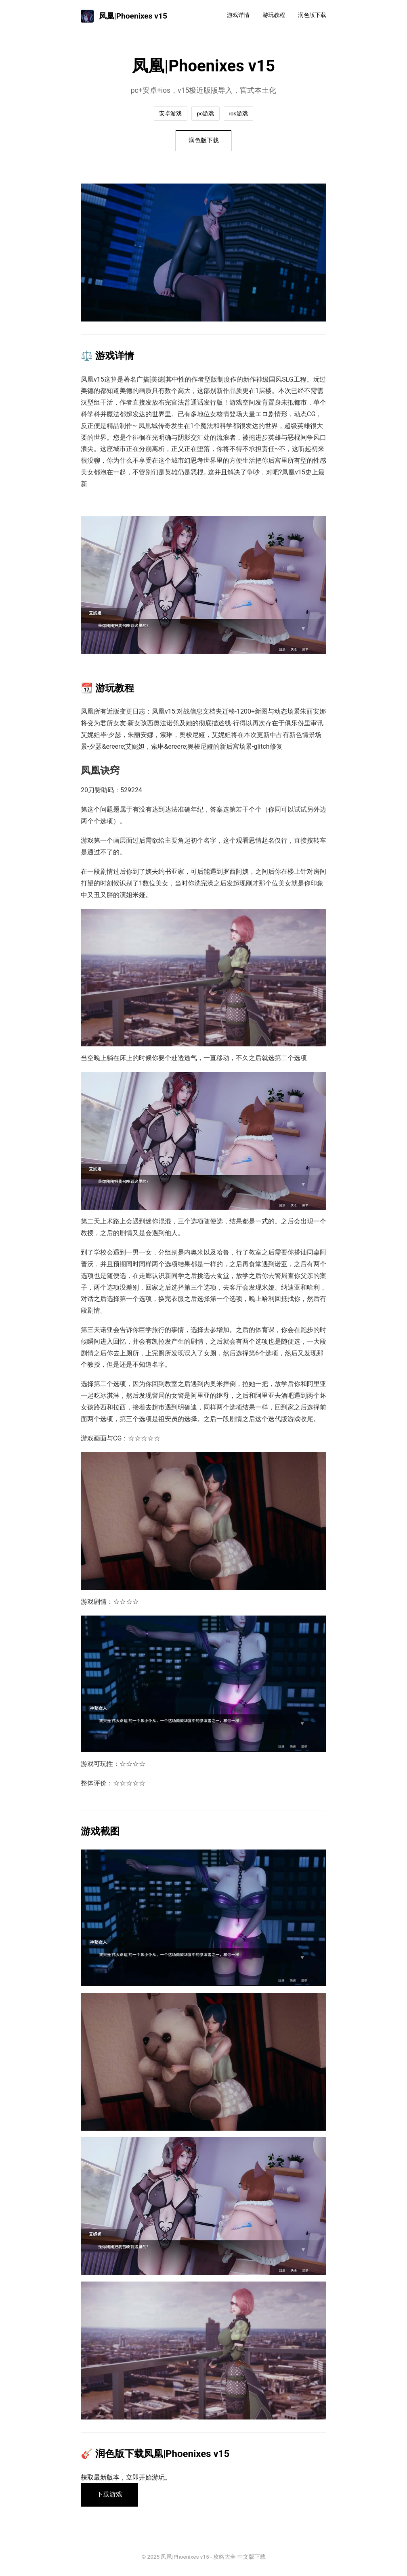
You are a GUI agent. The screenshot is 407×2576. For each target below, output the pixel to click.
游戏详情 (238, 15)
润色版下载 (312, 15)
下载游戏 (110, 2496)
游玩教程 (273, 15)
